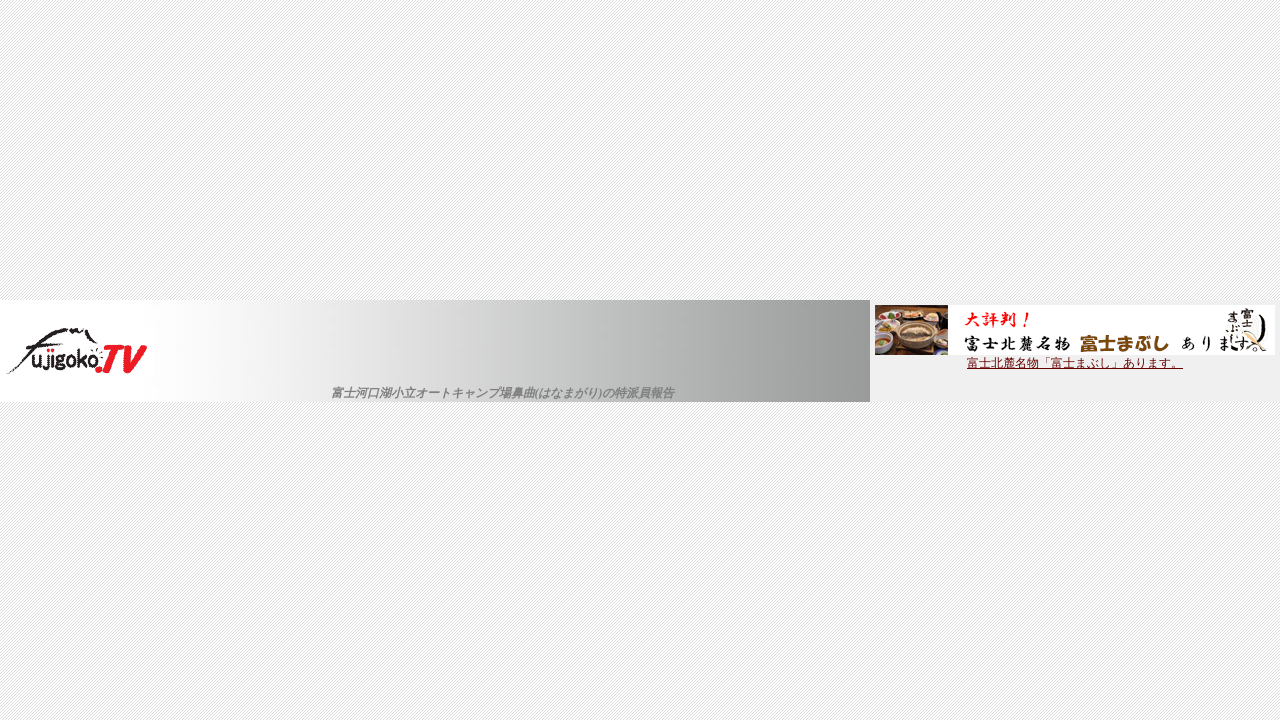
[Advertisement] (640, 150)
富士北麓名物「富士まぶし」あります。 (1075, 357)
